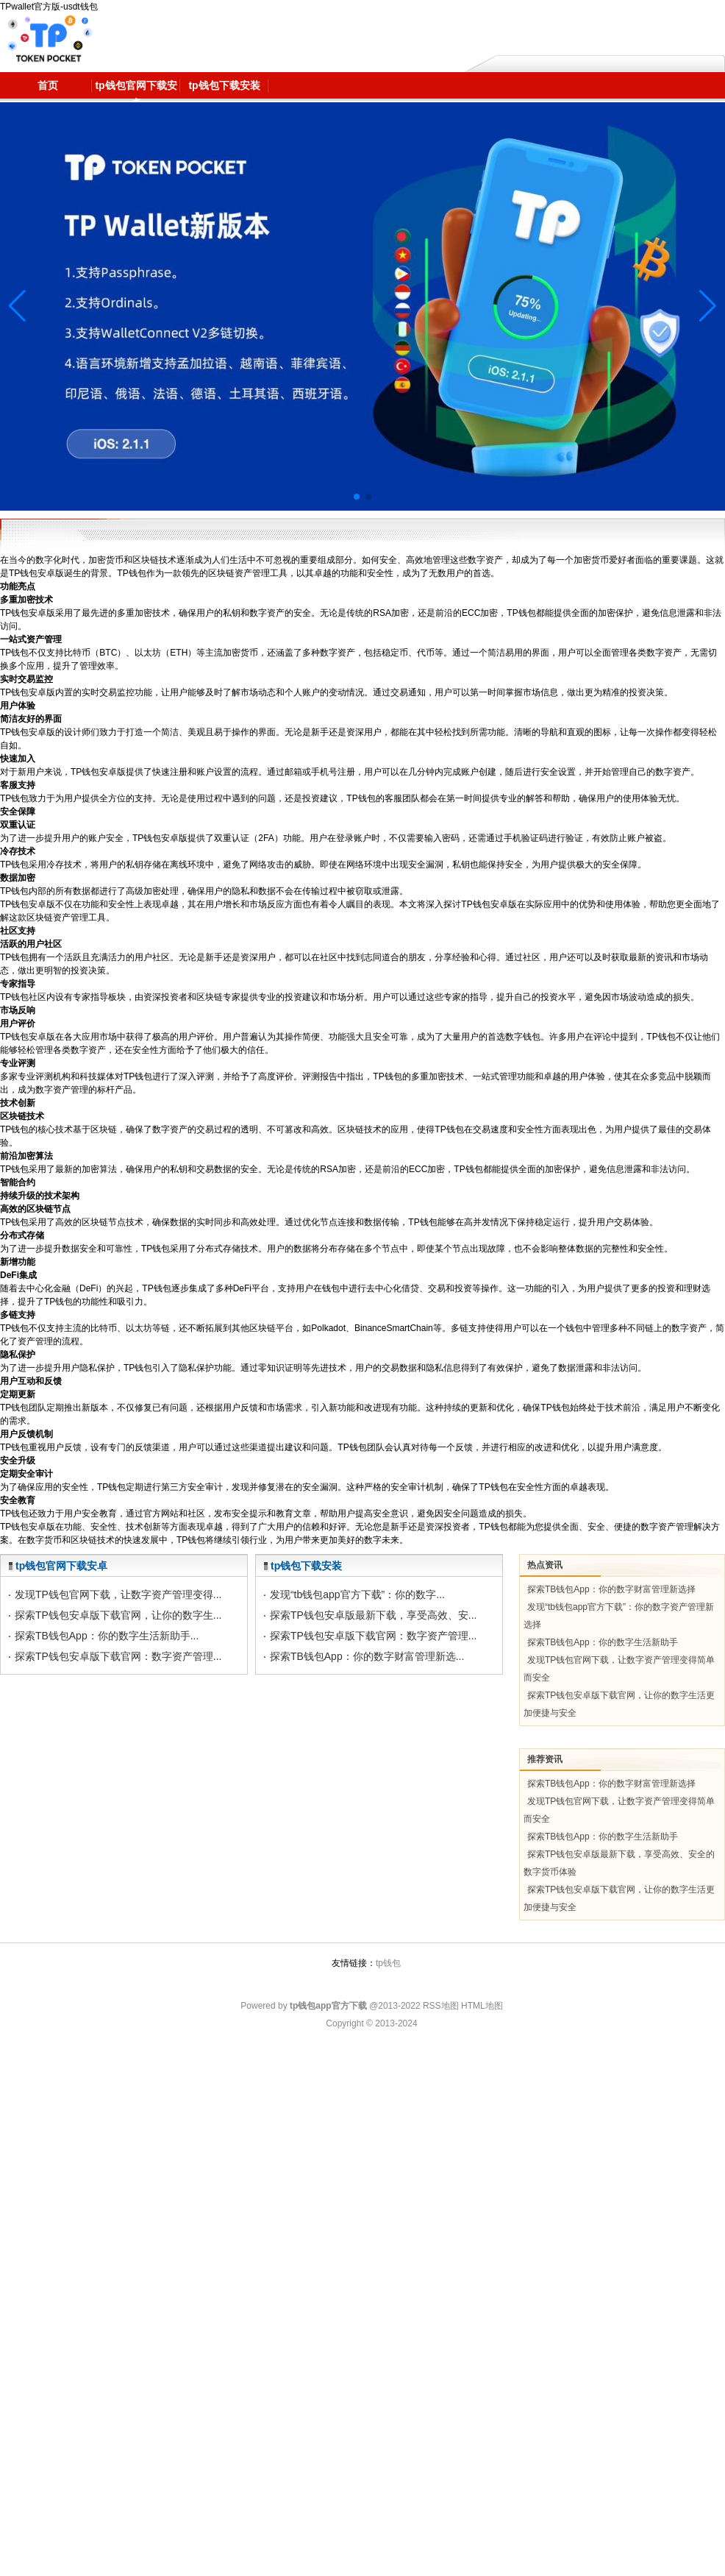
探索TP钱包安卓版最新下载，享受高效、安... (373, 1615)
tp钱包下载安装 (306, 1566)
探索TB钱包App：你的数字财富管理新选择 (611, 1589)
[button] (708, 306)
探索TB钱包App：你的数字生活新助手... (107, 1636)
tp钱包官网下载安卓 (61, 1566)
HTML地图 (482, 2006)
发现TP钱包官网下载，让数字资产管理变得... (118, 1594)
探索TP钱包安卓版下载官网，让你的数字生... (118, 1615)
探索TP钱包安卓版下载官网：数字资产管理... (118, 1656)
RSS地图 (441, 2006)
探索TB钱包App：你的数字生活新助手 (602, 1642)
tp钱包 (388, 1963)
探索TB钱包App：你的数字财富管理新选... (367, 1656)
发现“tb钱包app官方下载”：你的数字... (357, 1594)
